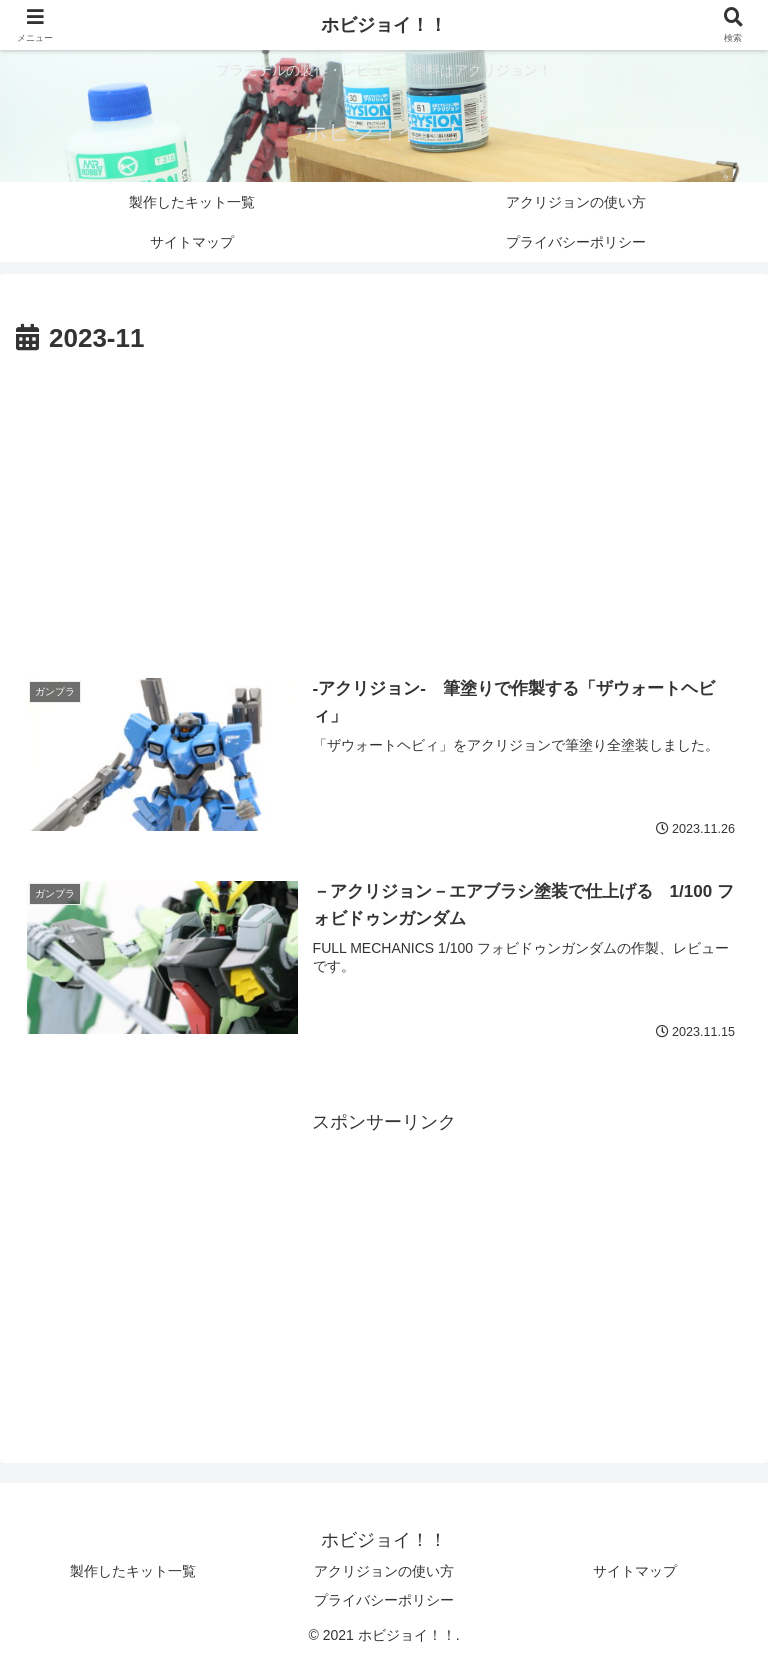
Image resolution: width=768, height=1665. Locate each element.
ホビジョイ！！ (384, 25)
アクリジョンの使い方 (384, 1571)
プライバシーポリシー (384, 1600)
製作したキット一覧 (133, 1571)
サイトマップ (635, 1571)
